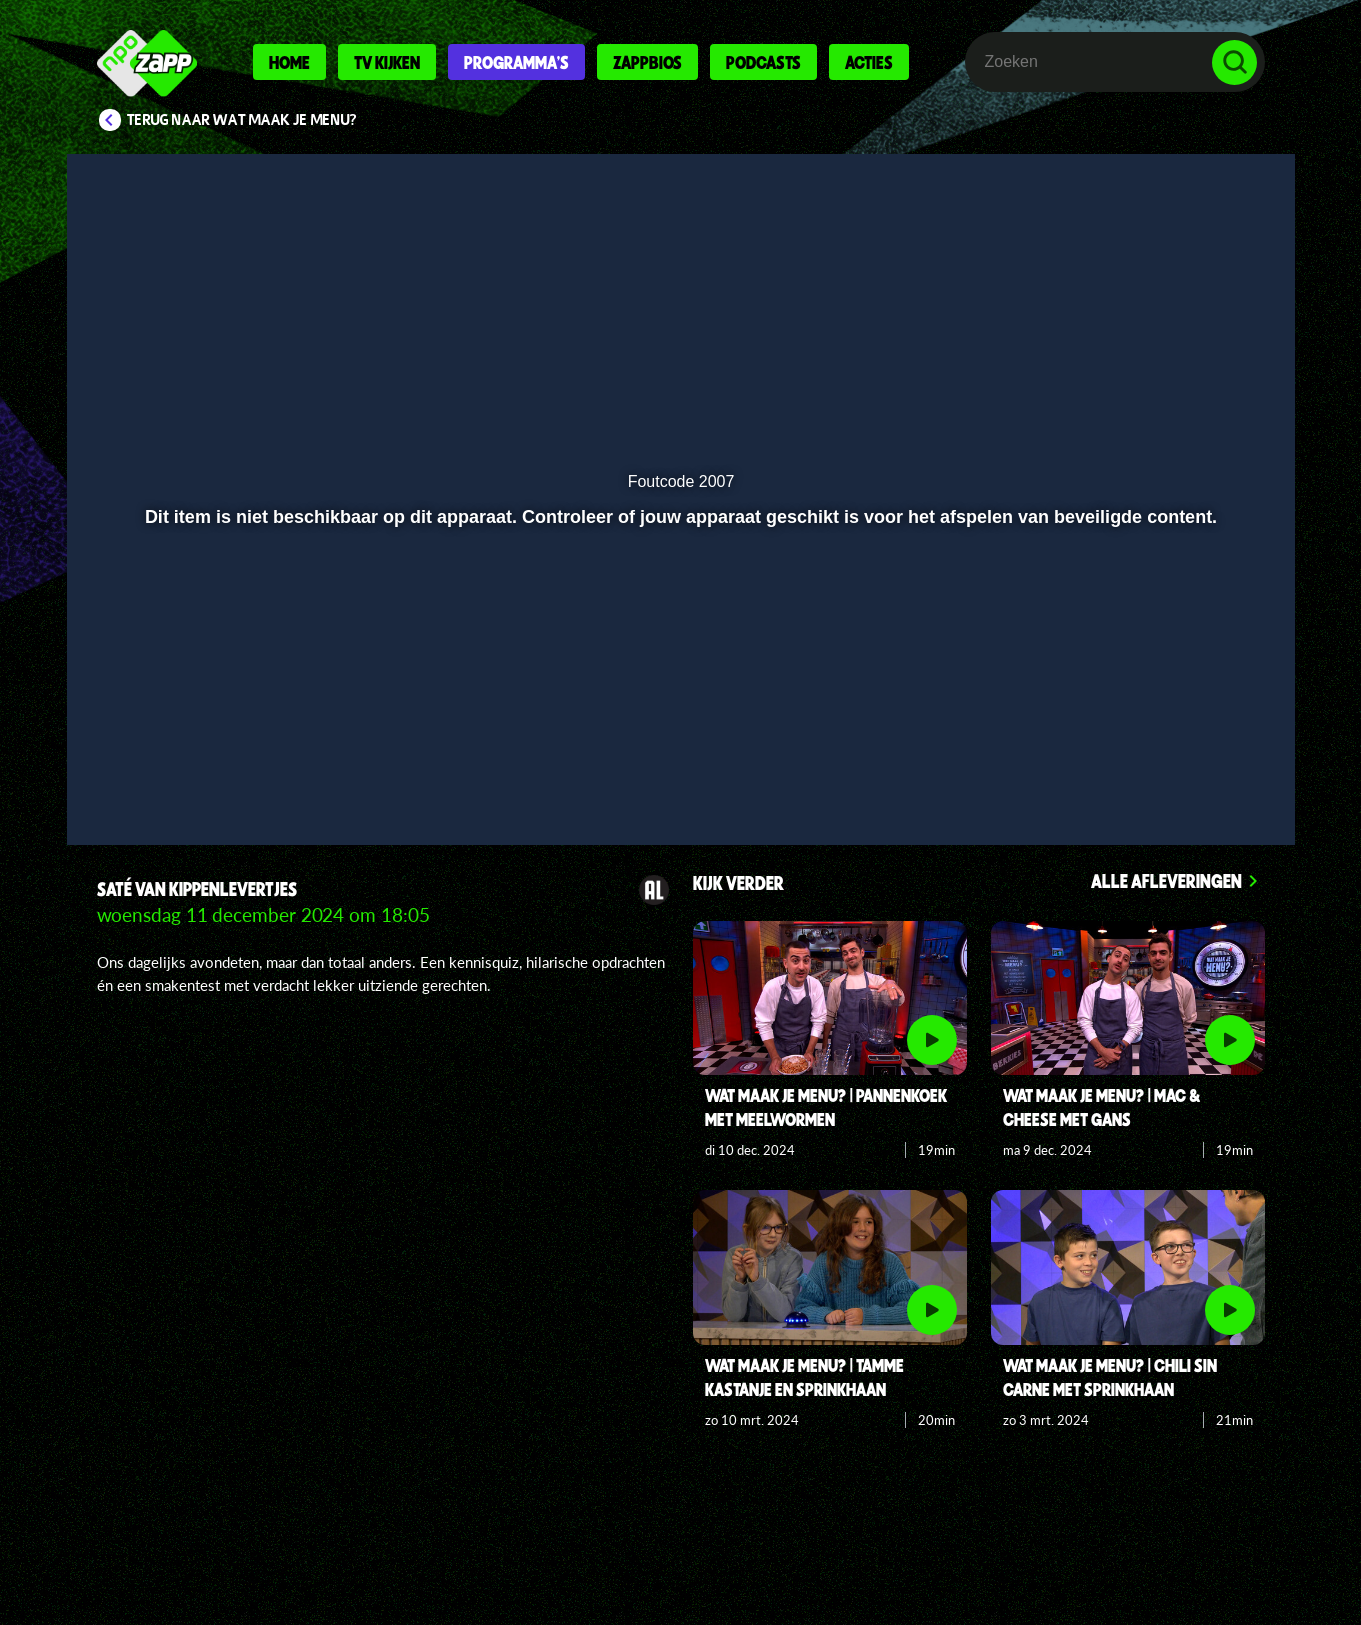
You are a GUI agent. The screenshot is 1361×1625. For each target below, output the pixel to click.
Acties (869, 62)
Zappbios (647, 62)
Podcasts (763, 62)
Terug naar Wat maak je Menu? (242, 120)
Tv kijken (387, 62)
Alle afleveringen (1166, 880)
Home (289, 62)
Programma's (516, 62)
